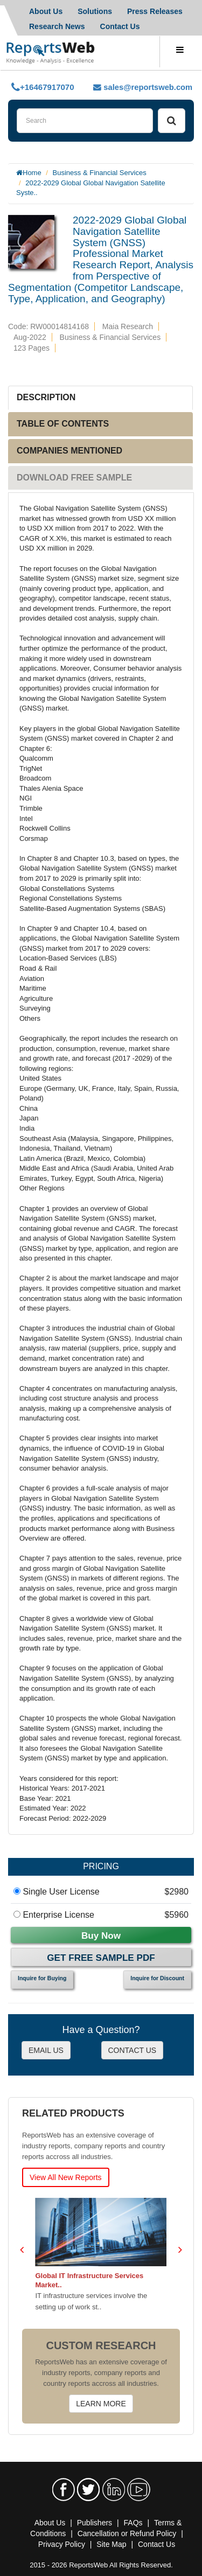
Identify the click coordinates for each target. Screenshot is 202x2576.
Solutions (95, 11)
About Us (45, 11)
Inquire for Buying (42, 1978)
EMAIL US (46, 2050)
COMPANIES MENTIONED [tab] (69, 450)
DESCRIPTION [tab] (46, 397)
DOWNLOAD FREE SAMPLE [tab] (74, 477)
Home (32, 173)
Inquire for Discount (157, 1978)
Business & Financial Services (100, 173)
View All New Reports (66, 2177)
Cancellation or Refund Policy (127, 2533)
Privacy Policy (61, 2544)
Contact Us (120, 26)
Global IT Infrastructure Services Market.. (90, 2280)
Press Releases (155, 11)
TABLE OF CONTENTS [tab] (63, 423)
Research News (57, 26)
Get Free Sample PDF (101, 1958)
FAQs (133, 2522)
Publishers (94, 2522)
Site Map (111, 2544)
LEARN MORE (101, 2403)
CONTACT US (132, 2050)
